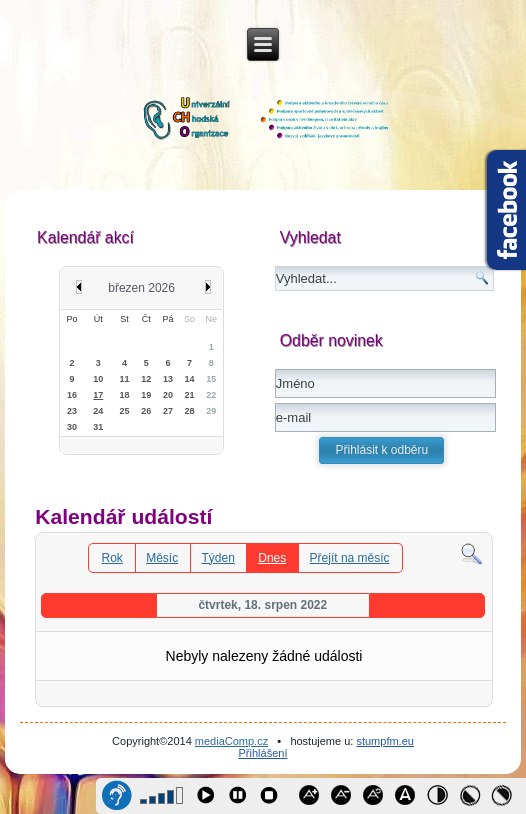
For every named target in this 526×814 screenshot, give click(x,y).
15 (211, 379)
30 (72, 427)
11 (125, 379)
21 (190, 395)
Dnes (272, 558)
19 (146, 395)
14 (190, 379)
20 (168, 395)
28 (190, 411)
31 (98, 427)
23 (72, 411)
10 (98, 379)
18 (125, 395)
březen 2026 (141, 288)
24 (98, 411)
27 (168, 411)
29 (211, 411)
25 (125, 411)
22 (211, 395)
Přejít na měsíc (350, 558)
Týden (218, 558)
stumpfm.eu (384, 741)
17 (98, 395)
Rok (111, 558)
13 (168, 379)
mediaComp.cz (231, 741)
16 (72, 395)
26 (146, 411)
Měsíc (162, 558)
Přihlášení (263, 753)
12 (146, 379)
